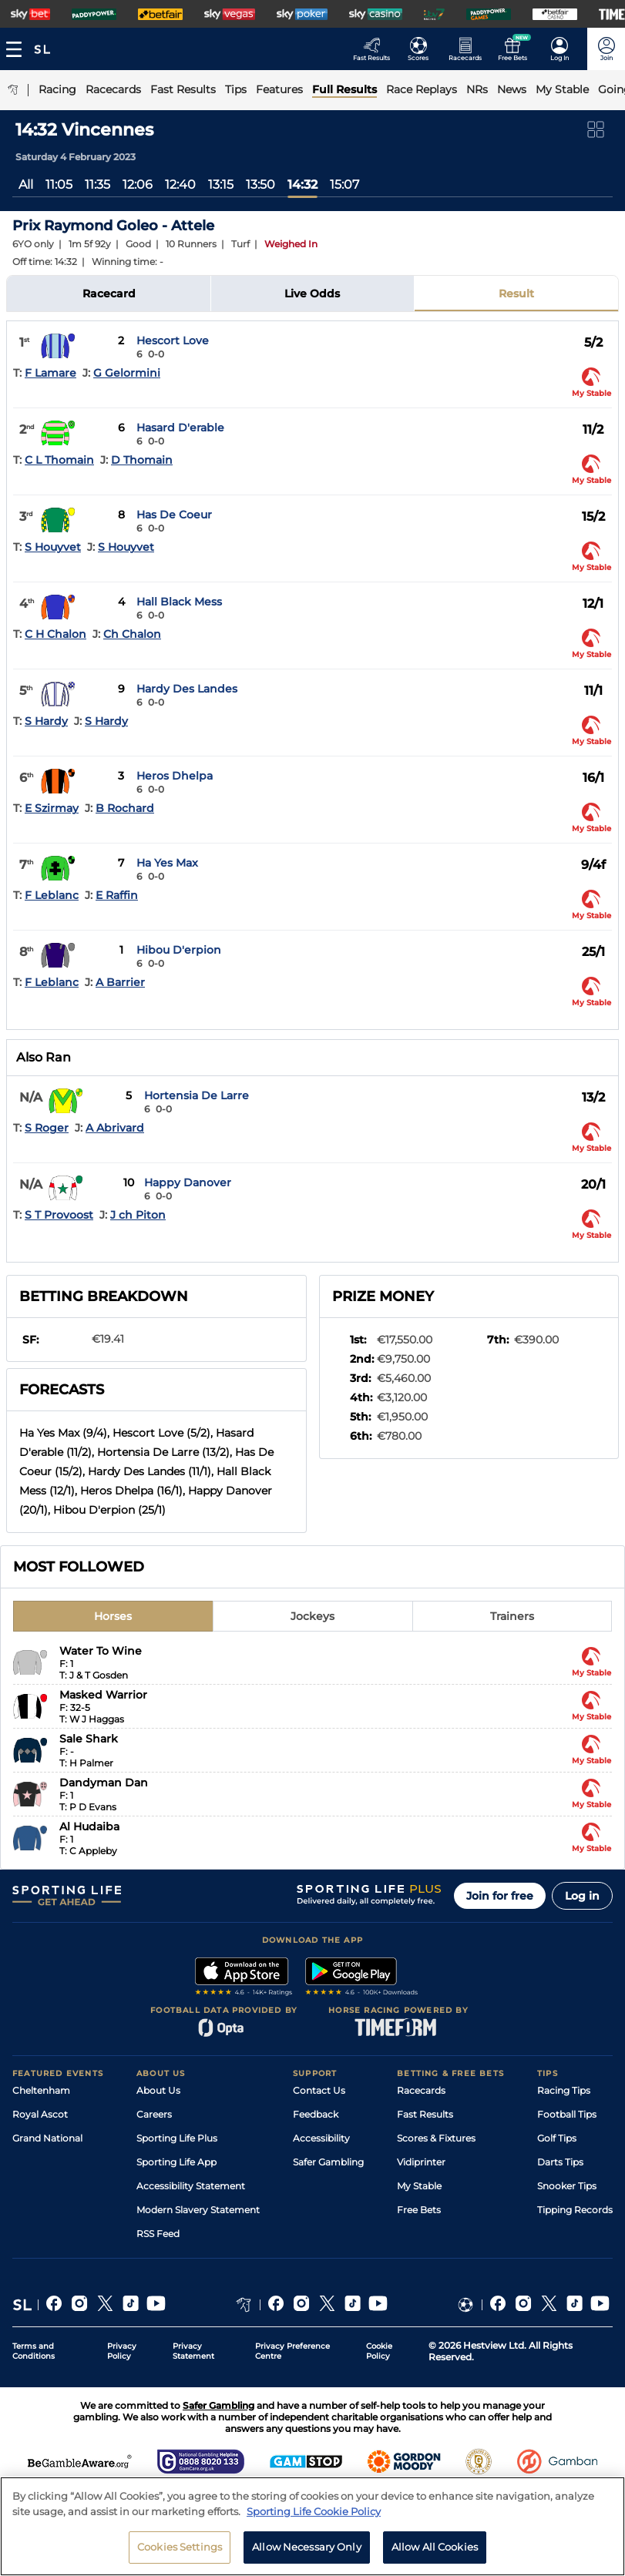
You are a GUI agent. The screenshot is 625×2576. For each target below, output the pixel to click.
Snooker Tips (566, 2186)
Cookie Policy (379, 2351)
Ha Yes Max (167, 863)
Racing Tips (563, 2090)
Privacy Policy (121, 2351)
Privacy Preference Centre (292, 2351)
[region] (312, 2526)
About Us (158, 2090)
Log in (582, 1896)
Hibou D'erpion (178, 950)
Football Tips (566, 2114)
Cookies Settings (179, 2547)
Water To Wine (100, 1651)
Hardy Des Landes (186, 689)
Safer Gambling (328, 2162)
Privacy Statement (193, 2351)
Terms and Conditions (33, 2351)
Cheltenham (41, 2090)
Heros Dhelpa (174, 776)
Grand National (47, 2138)
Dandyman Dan (103, 1782)
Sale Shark (88, 1739)
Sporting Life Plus (176, 2138)
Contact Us (319, 2090)
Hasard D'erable (180, 427)
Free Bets (419, 2209)
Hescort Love (172, 340)
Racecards (421, 2090)
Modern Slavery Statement (198, 2209)
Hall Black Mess (179, 602)
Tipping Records (575, 2209)
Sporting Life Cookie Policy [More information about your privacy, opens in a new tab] (314, 2511)
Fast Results (425, 2114)
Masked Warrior (103, 1695)
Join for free (499, 1896)
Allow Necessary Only (306, 2547)
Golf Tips (556, 2138)
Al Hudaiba (89, 1826)
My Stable (419, 2186)
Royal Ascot (40, 2114)
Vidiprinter (421, 2162)
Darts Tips (560, 2162)
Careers (154, 2114)
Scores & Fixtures (436, 2138)
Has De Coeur (174, 515)
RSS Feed (158, 2233)
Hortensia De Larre (196, 1095)
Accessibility (321, 2138)
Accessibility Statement (190, 2186)
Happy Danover (187, 1182)
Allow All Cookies (434, 2547)
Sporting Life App (176, 2162)
